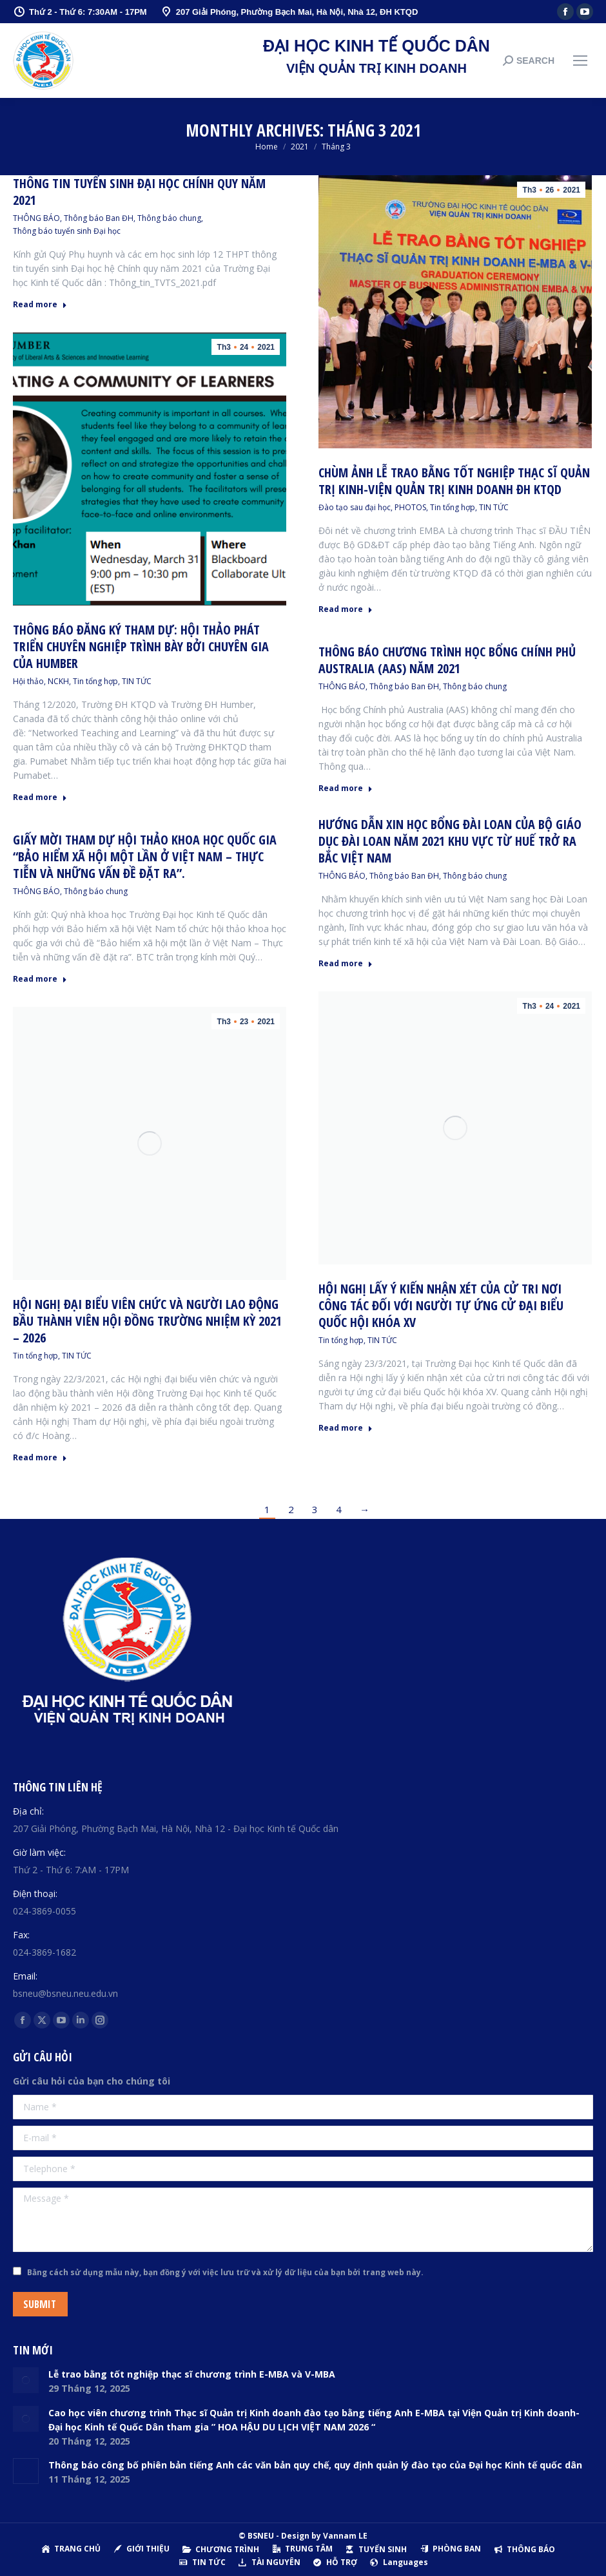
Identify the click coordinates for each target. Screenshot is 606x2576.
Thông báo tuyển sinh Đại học (67, 230)
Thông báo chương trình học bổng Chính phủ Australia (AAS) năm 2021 (447, 660)
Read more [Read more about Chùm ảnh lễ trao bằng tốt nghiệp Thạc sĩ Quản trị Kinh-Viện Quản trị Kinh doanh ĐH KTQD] (345, 609)
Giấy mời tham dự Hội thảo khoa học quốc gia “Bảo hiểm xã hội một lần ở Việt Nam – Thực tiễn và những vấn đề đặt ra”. (145, 856)
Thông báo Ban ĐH (98, 218)
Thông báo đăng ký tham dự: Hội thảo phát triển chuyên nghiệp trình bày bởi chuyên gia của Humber (141, 646)
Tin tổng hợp (452, 507)
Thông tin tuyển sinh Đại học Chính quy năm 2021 (139, 192)
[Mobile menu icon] (580, 60)
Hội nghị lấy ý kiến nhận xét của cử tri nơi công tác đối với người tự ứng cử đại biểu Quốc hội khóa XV (440, 1305)
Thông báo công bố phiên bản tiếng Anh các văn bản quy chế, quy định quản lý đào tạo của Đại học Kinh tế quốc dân (315, 2465)
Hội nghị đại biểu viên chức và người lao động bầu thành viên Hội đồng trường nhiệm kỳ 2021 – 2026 (147, 1320)
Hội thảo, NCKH (41, 681)
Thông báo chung (169, 218)
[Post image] (26, 2380)
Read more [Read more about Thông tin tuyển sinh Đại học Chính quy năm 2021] (40, 305)
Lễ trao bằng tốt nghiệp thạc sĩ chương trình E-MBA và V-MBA (191, 2374)
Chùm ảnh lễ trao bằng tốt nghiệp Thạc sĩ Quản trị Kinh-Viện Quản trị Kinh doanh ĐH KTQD (454, 481)
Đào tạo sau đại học (354, 507)
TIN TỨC (494, 507)
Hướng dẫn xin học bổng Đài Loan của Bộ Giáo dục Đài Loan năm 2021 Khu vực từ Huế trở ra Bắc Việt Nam (450, 841)
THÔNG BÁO (36, 218)
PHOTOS (410, 507)
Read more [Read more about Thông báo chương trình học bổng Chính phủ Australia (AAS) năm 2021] (345, 788)
